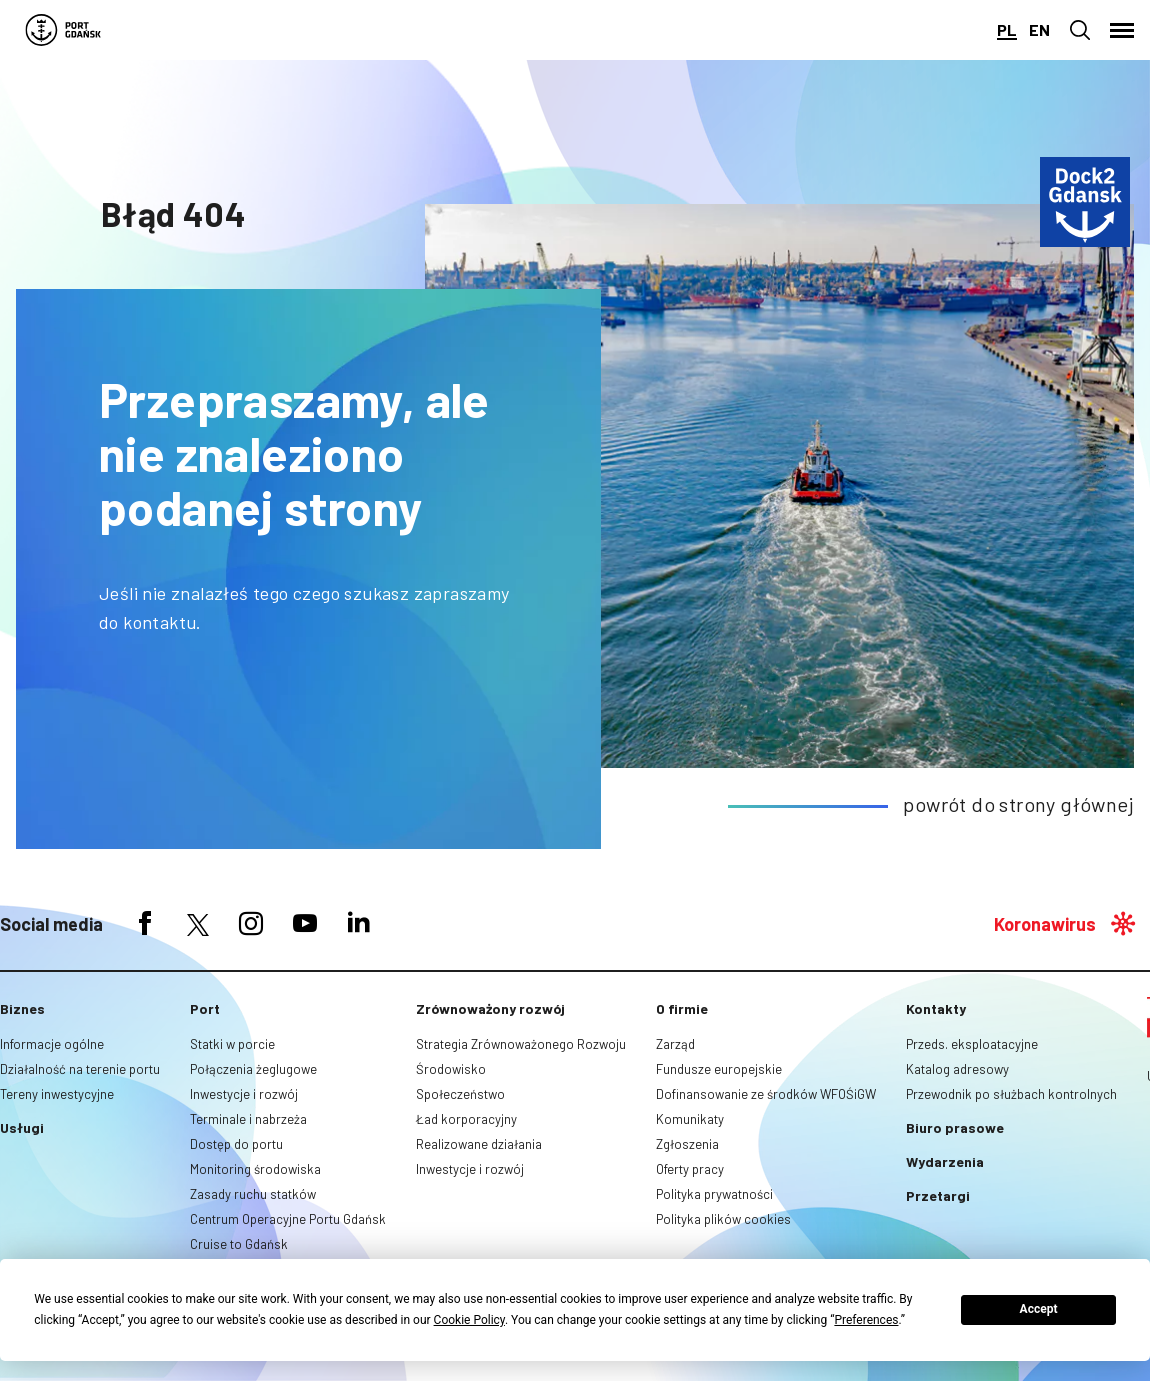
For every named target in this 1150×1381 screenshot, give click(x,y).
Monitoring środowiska (255, 1169)
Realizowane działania (479, 1144)
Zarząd (675, 1044)
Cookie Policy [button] (469, 1320)
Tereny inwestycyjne (57, 1094)
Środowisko (451, 1069)
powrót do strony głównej (1018, 804)
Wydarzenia (945, 1161)
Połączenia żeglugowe (253, 1069)
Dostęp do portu (236, 1144)
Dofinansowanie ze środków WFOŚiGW (766, 1094)
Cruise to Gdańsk (239, 1244)
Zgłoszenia (687, 1144)
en (1039, 29)
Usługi (22, 1127)
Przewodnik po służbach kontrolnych (1011, 1094)
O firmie (682, 1008)
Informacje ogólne (52, 1044)
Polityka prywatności (714, 1194)
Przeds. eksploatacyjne (972, 1044)
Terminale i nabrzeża (248, 1119)
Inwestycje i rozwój (244, 1094)
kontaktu (159, 622)
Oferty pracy (690, 1169)
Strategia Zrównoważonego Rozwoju (521, 1044)
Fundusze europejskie (719, 1069)
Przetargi (938, 1195)
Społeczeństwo (460, 1094)
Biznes (22, 1008)
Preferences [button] (866, 1320)
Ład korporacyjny (466, 1119)
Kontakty (936, 1008)
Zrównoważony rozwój (490, 1008)
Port (205, 1008)
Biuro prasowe (955, 1127)
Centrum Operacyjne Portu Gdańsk (288, 1219)
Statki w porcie (232, 1044)
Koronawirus (1045, 924)
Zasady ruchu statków (253, 1194)
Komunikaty (690, 1119)
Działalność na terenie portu (80, 1069)
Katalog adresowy (957, 1069)
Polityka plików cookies (723, 1219)
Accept (1039, 1309)
